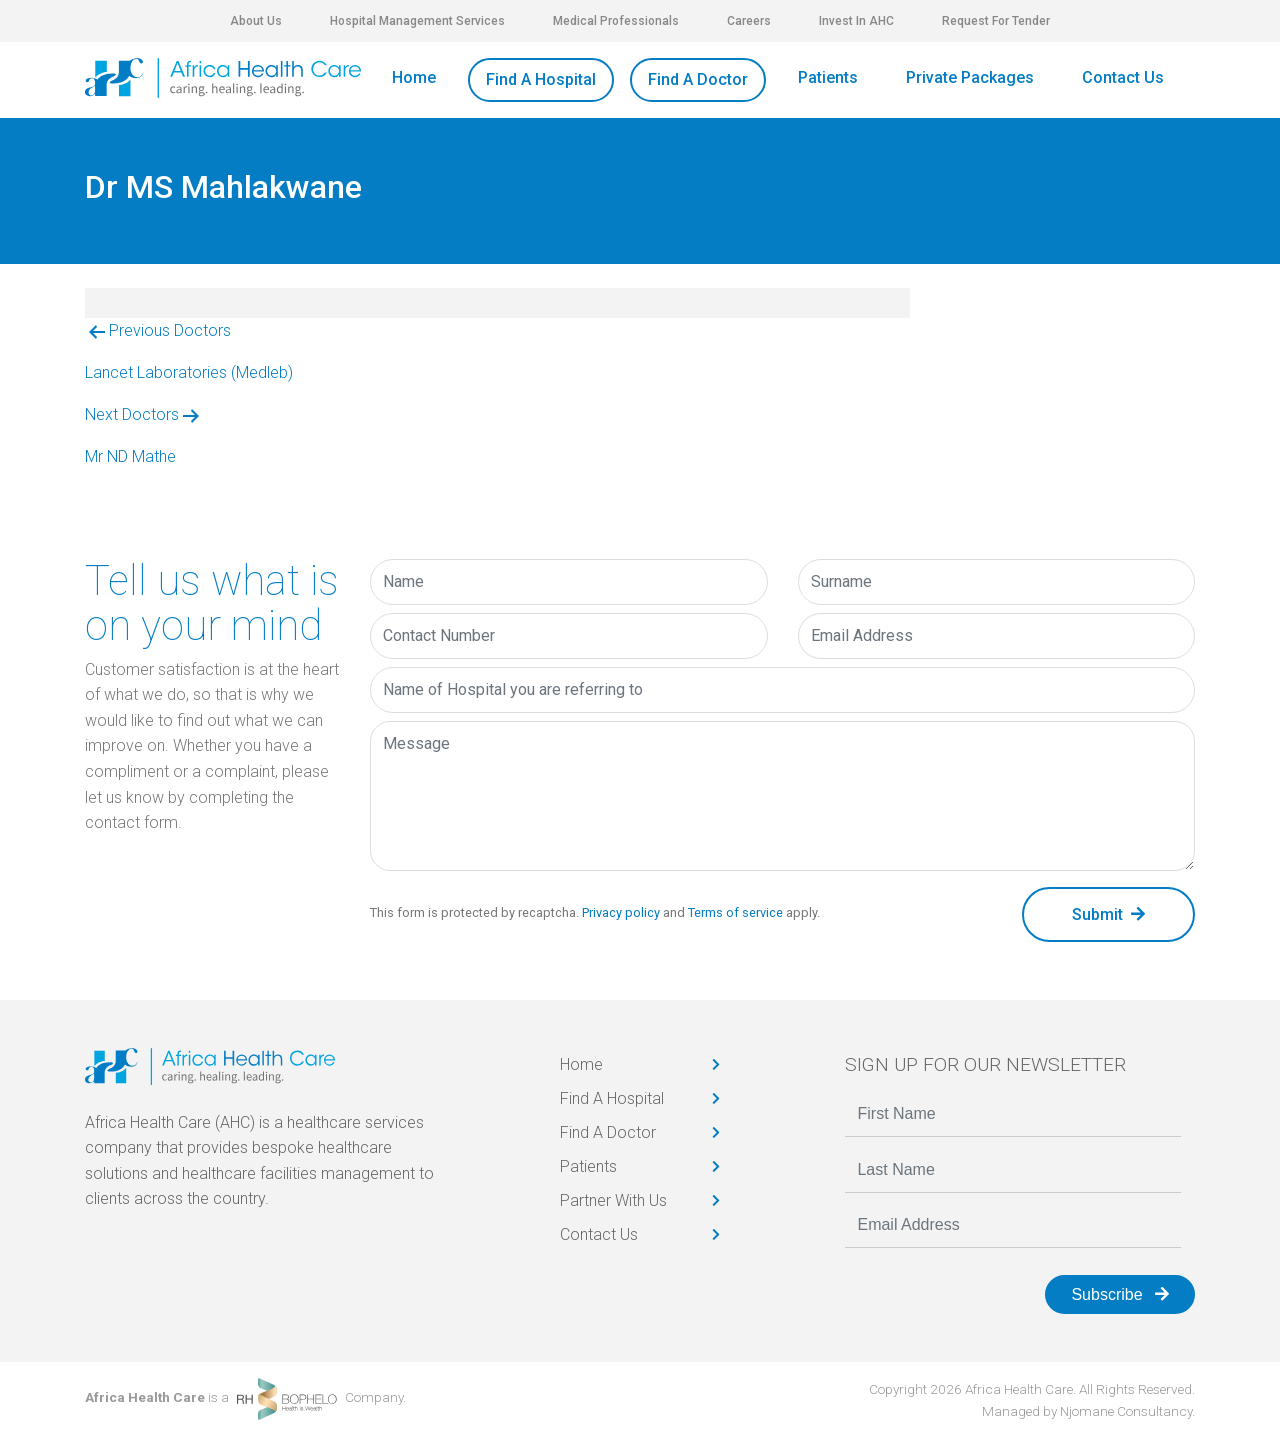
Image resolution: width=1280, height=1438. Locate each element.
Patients (828, 77)
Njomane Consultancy (1126, 1411)
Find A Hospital (541, 79)
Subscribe (1120, 1294)
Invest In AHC (856, 21)
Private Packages (970, 77)
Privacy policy (621, 912)
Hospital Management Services (417, 21)
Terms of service (735, 912)
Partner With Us (613, 1200)
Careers (749, 21)
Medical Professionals (616, 21)
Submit (1108, 914)
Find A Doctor (698, 79)
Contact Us (1123, 77)
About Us (256, 21)
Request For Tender (996, 21)
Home (414, 77)
